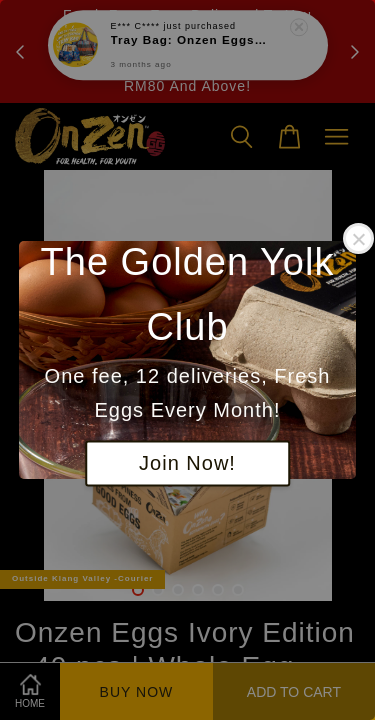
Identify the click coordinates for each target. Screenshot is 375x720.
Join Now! (187, 464)
